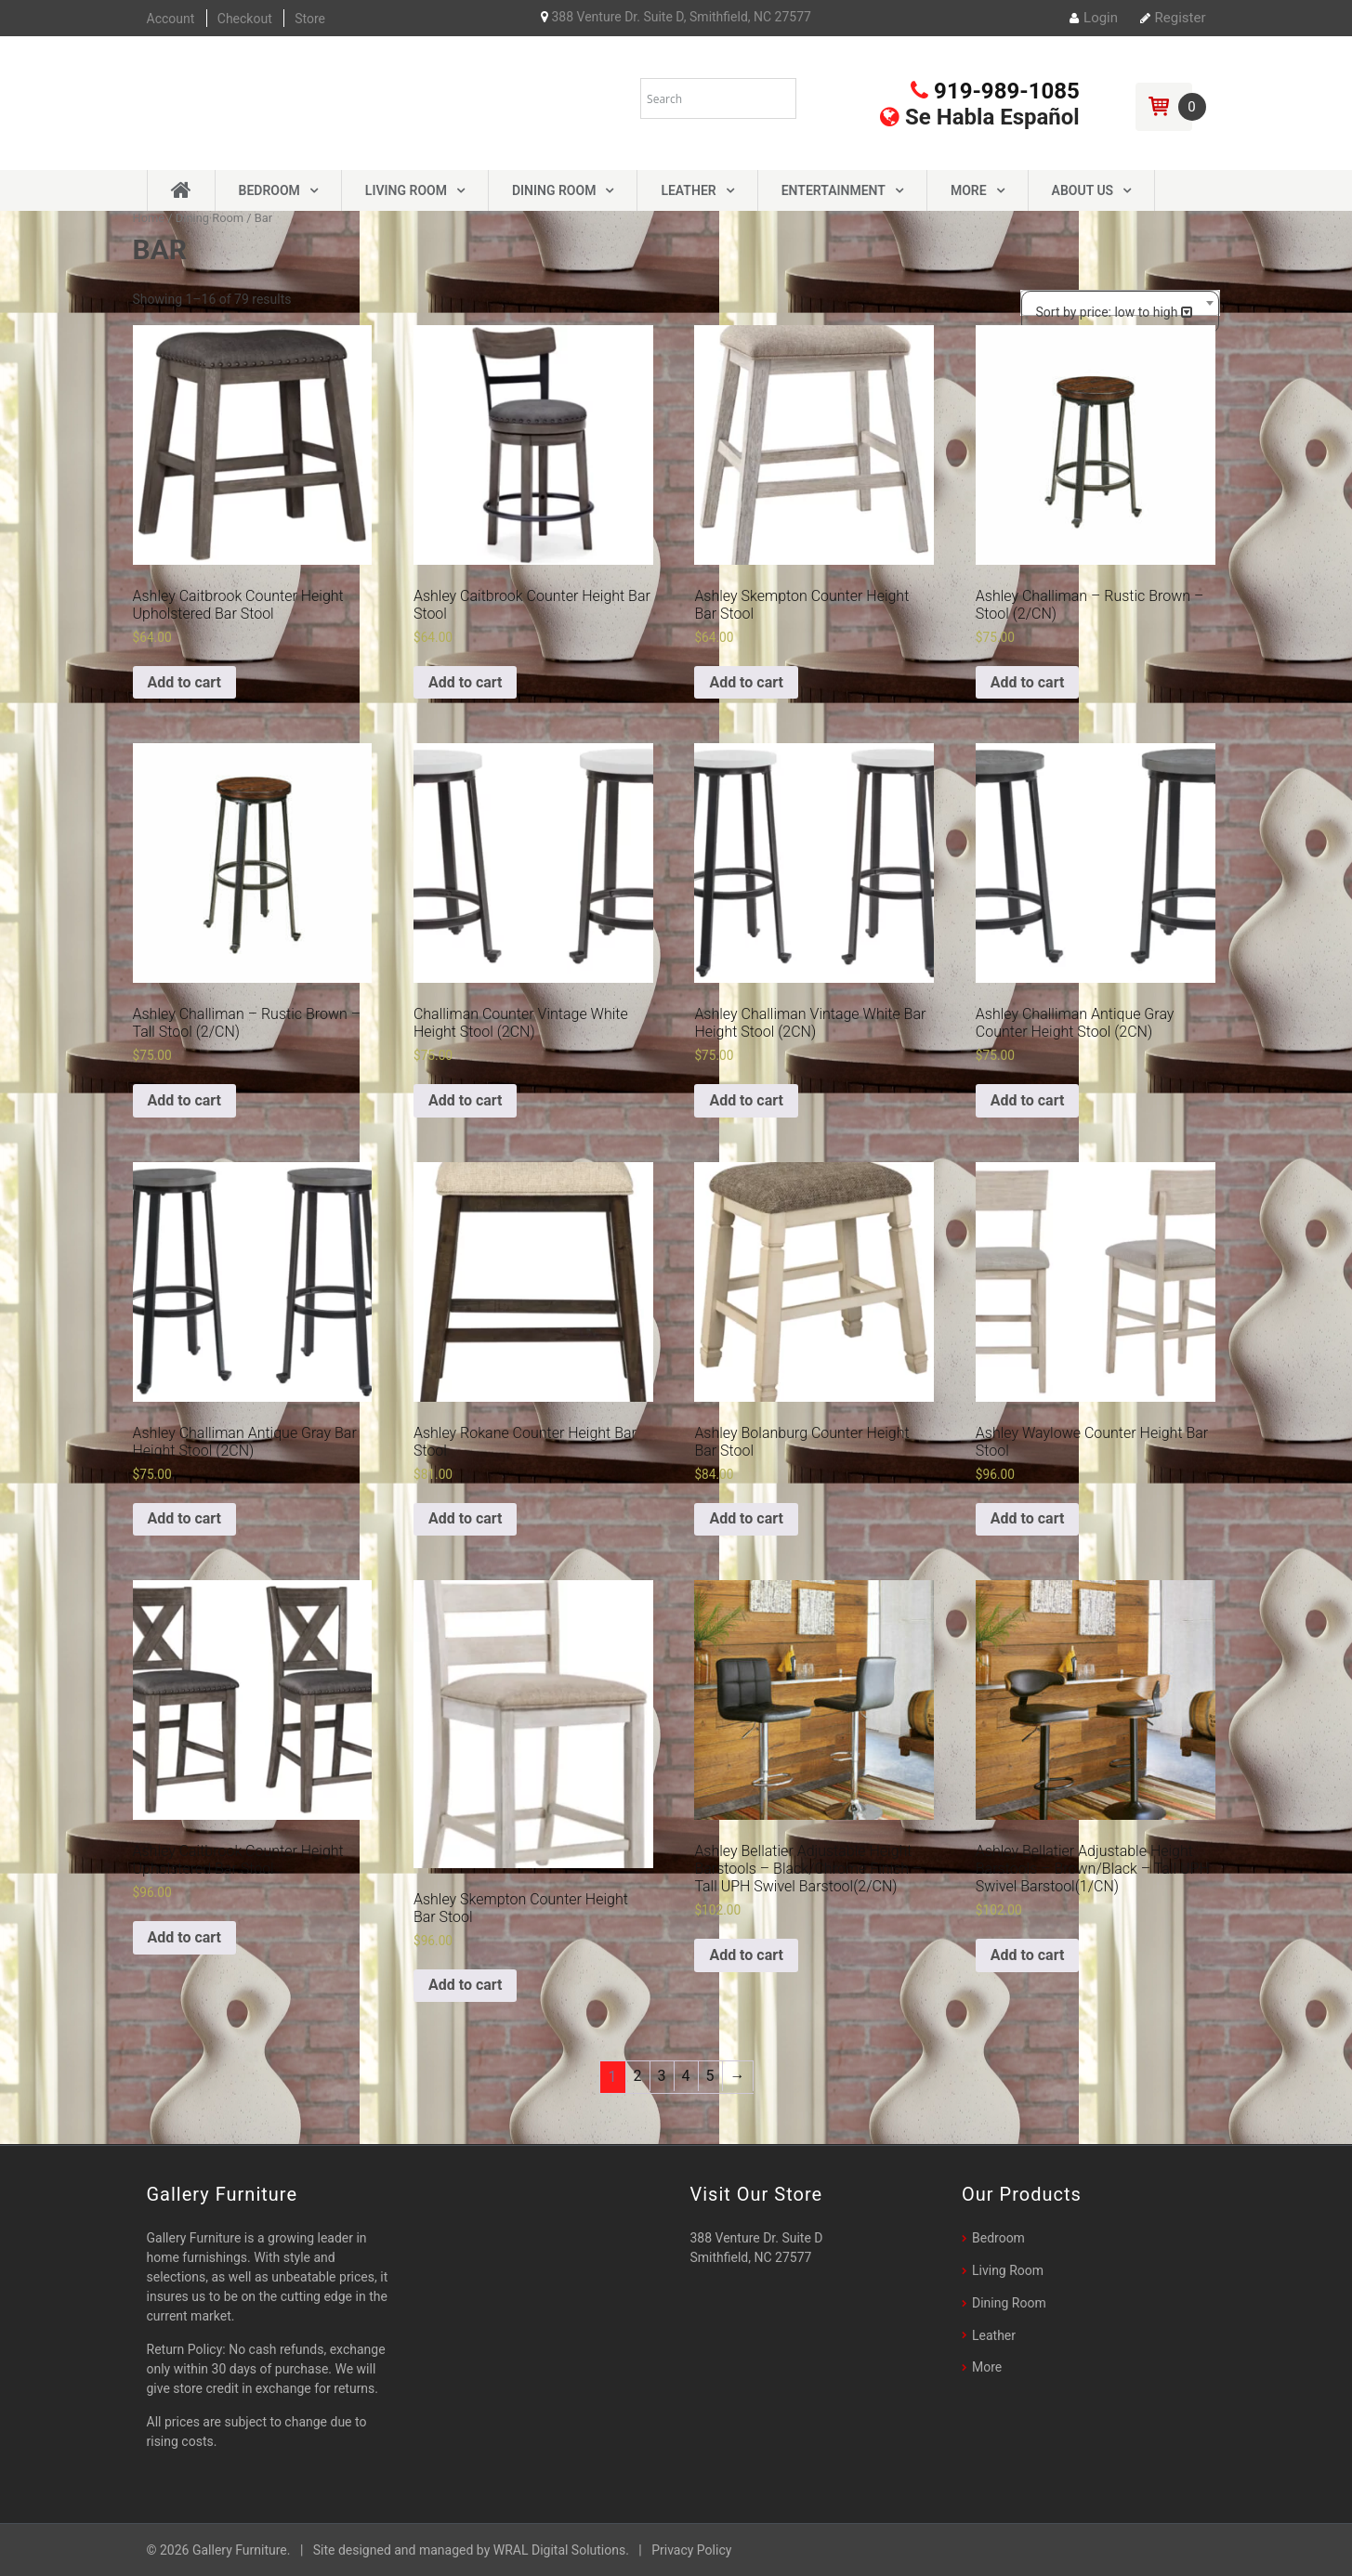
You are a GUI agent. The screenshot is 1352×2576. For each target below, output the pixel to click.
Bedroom (269, 190)
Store (310, 18)
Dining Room (554, 190)
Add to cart (185, 682)
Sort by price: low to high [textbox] (1107, 312)
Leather (688, 190)
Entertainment (833, 190)
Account (171, 18)
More (969, 190)
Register (1173, 17)
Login (1094, 17)
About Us (1083, 190)
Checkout (244, 18)
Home (149, 218)
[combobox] (1120, 303)
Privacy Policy (691, 2550)
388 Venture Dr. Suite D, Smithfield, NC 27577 (676, 16)
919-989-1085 (995, 91)
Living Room (406, 190)
